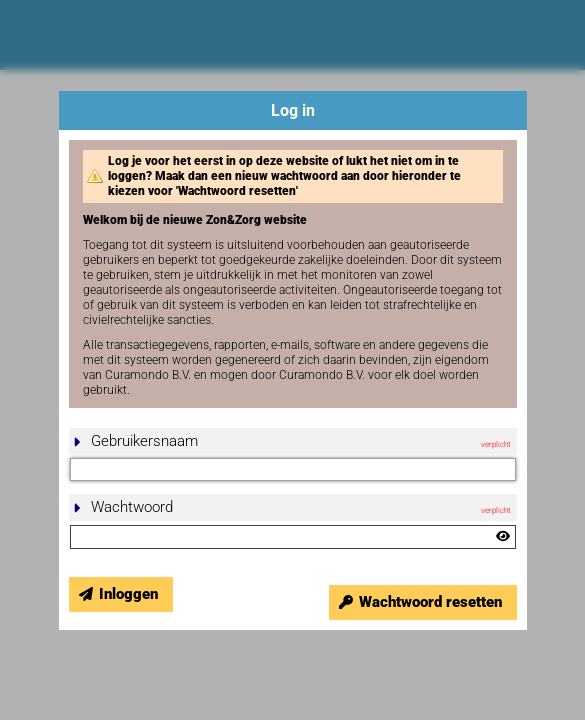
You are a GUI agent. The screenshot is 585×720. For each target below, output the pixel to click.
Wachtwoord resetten (430, 602)
